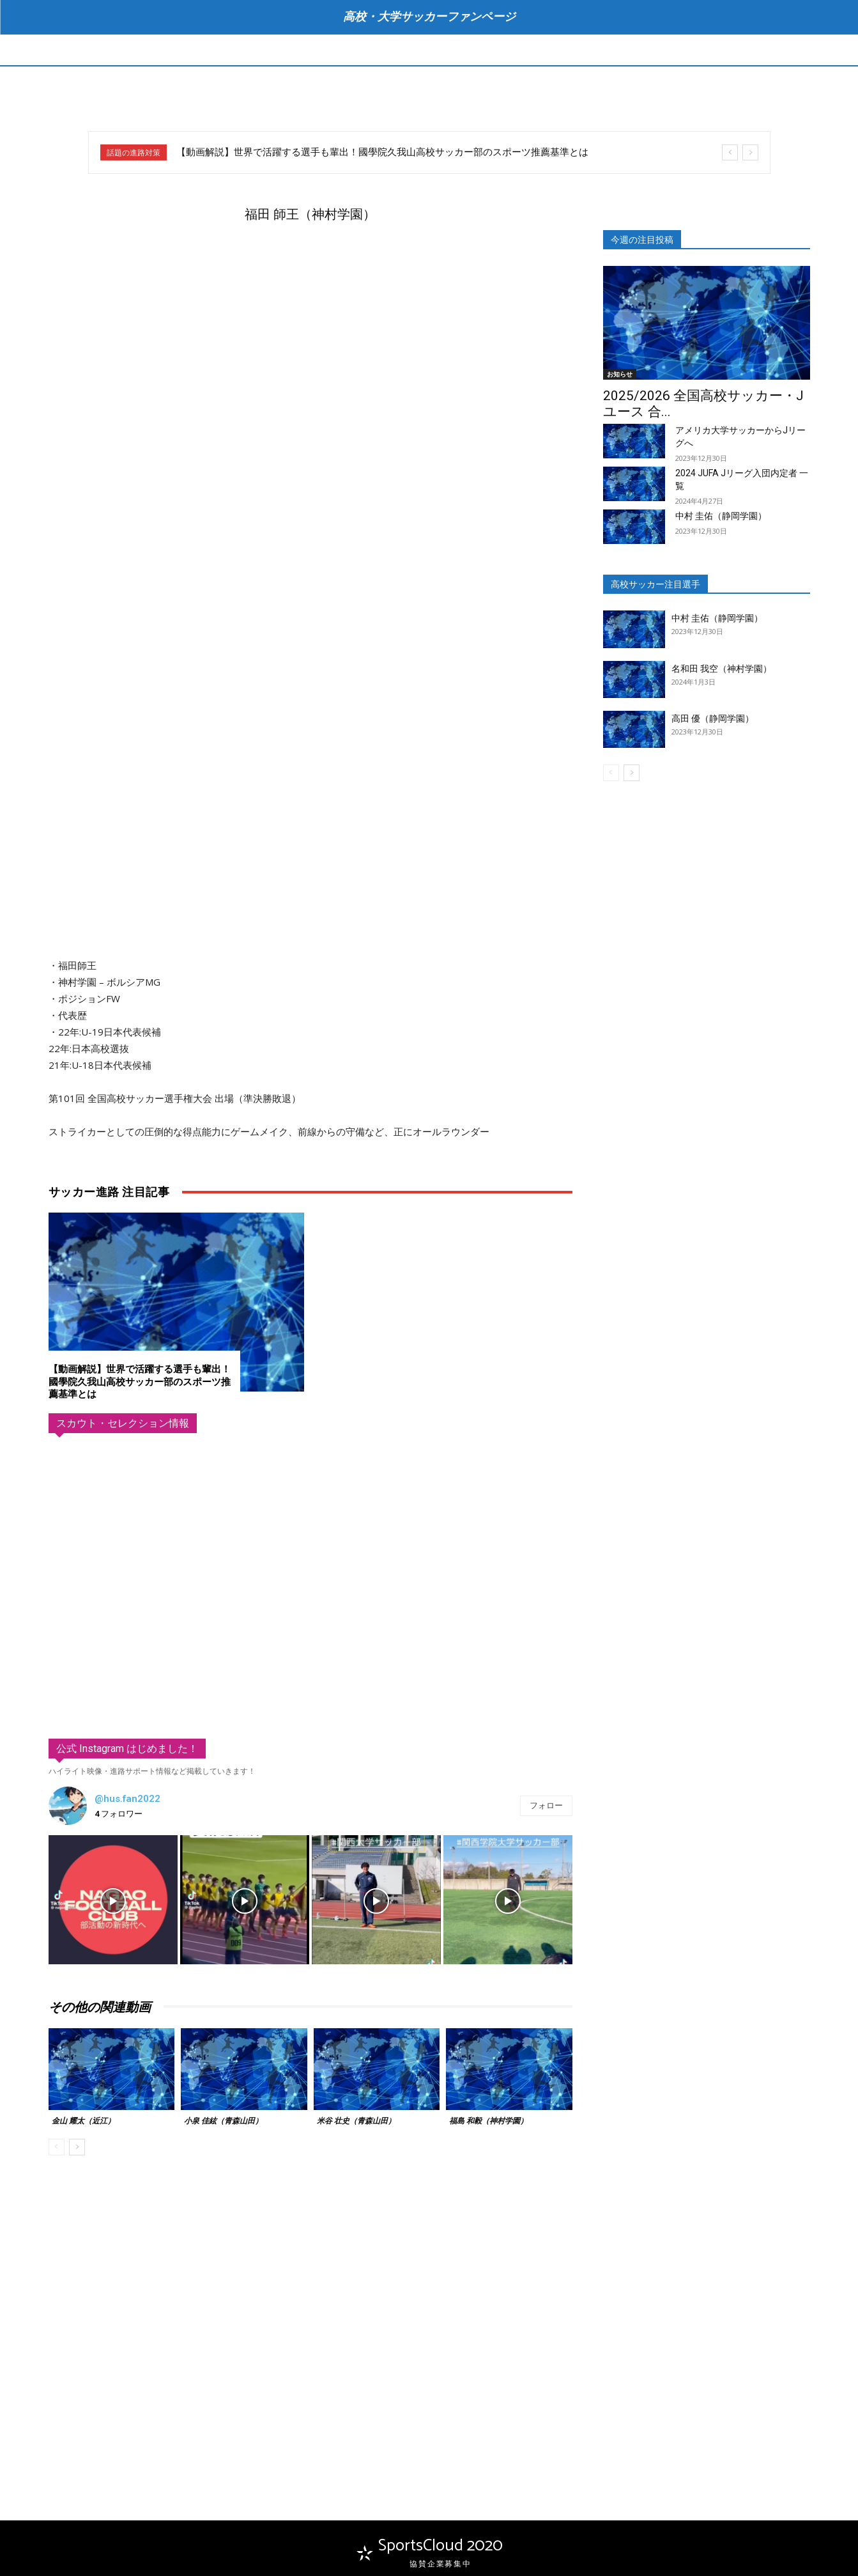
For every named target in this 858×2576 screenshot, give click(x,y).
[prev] (730, 152)
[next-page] (77, 2147)
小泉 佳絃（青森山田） (223, 2121)
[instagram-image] (113, 1900)
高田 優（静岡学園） (712, 718)
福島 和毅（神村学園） (488, 2121)
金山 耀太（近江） (83, 2121)
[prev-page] (57, 2147)
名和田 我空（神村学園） (721, 668)
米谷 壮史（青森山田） (356, 2121)
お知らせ (619, 373)
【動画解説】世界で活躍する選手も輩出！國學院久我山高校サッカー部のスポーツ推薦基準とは (382, 152)
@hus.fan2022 (127, 1798)
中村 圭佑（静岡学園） (721, 516)
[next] (750, 152)
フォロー (546, 1806)
